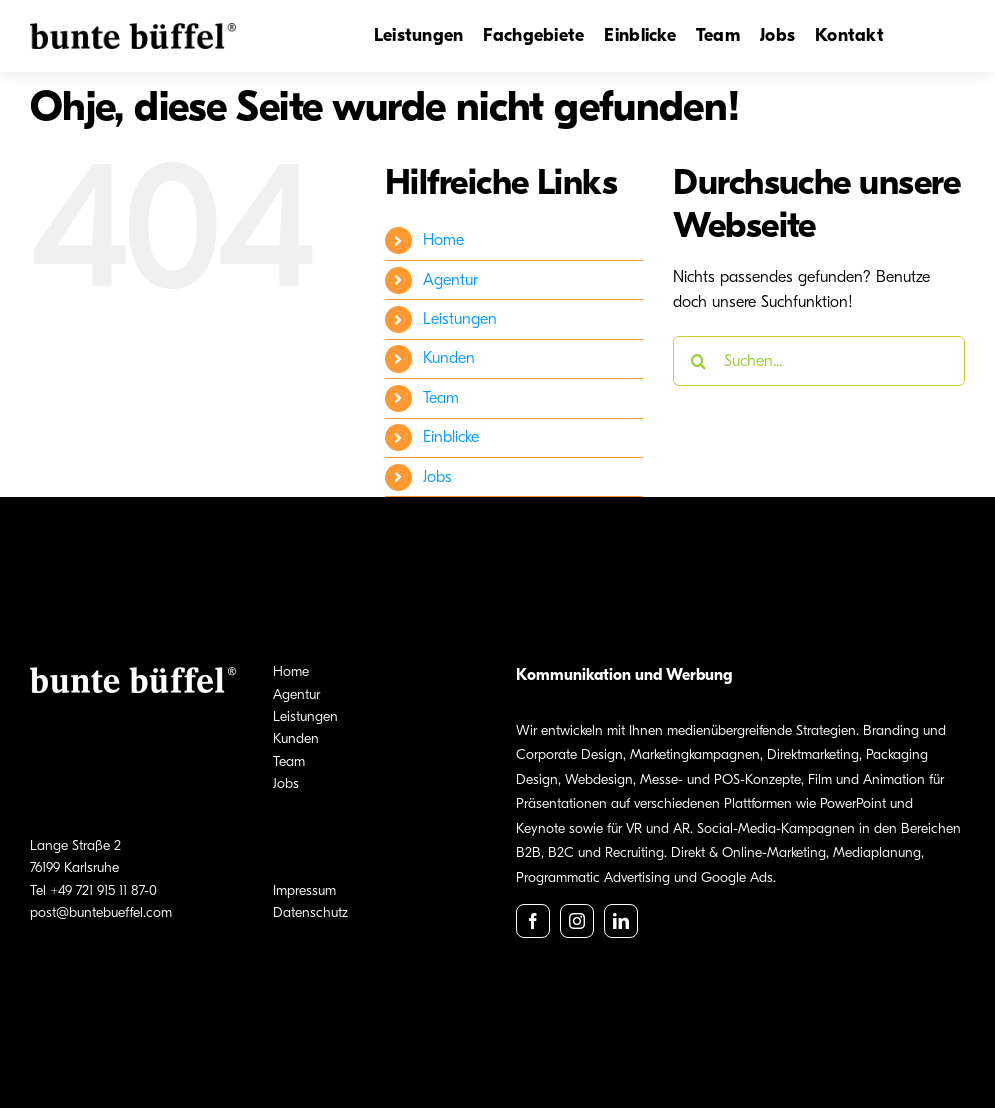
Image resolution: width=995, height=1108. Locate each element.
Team (441, 398)
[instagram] (577, 921)
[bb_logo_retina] (133, 31)
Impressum (304, 890)
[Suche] (698, 361)
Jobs (437, 477)
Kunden (449, 358)
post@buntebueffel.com (101, 912)
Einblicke (451, 437)
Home (443, 240)
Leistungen (460, 319)
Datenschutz (310, 912)
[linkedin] (621, 921)
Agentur (450, 280)
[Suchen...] (819, 361)
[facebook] (533, 921)
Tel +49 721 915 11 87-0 (93, 890)
